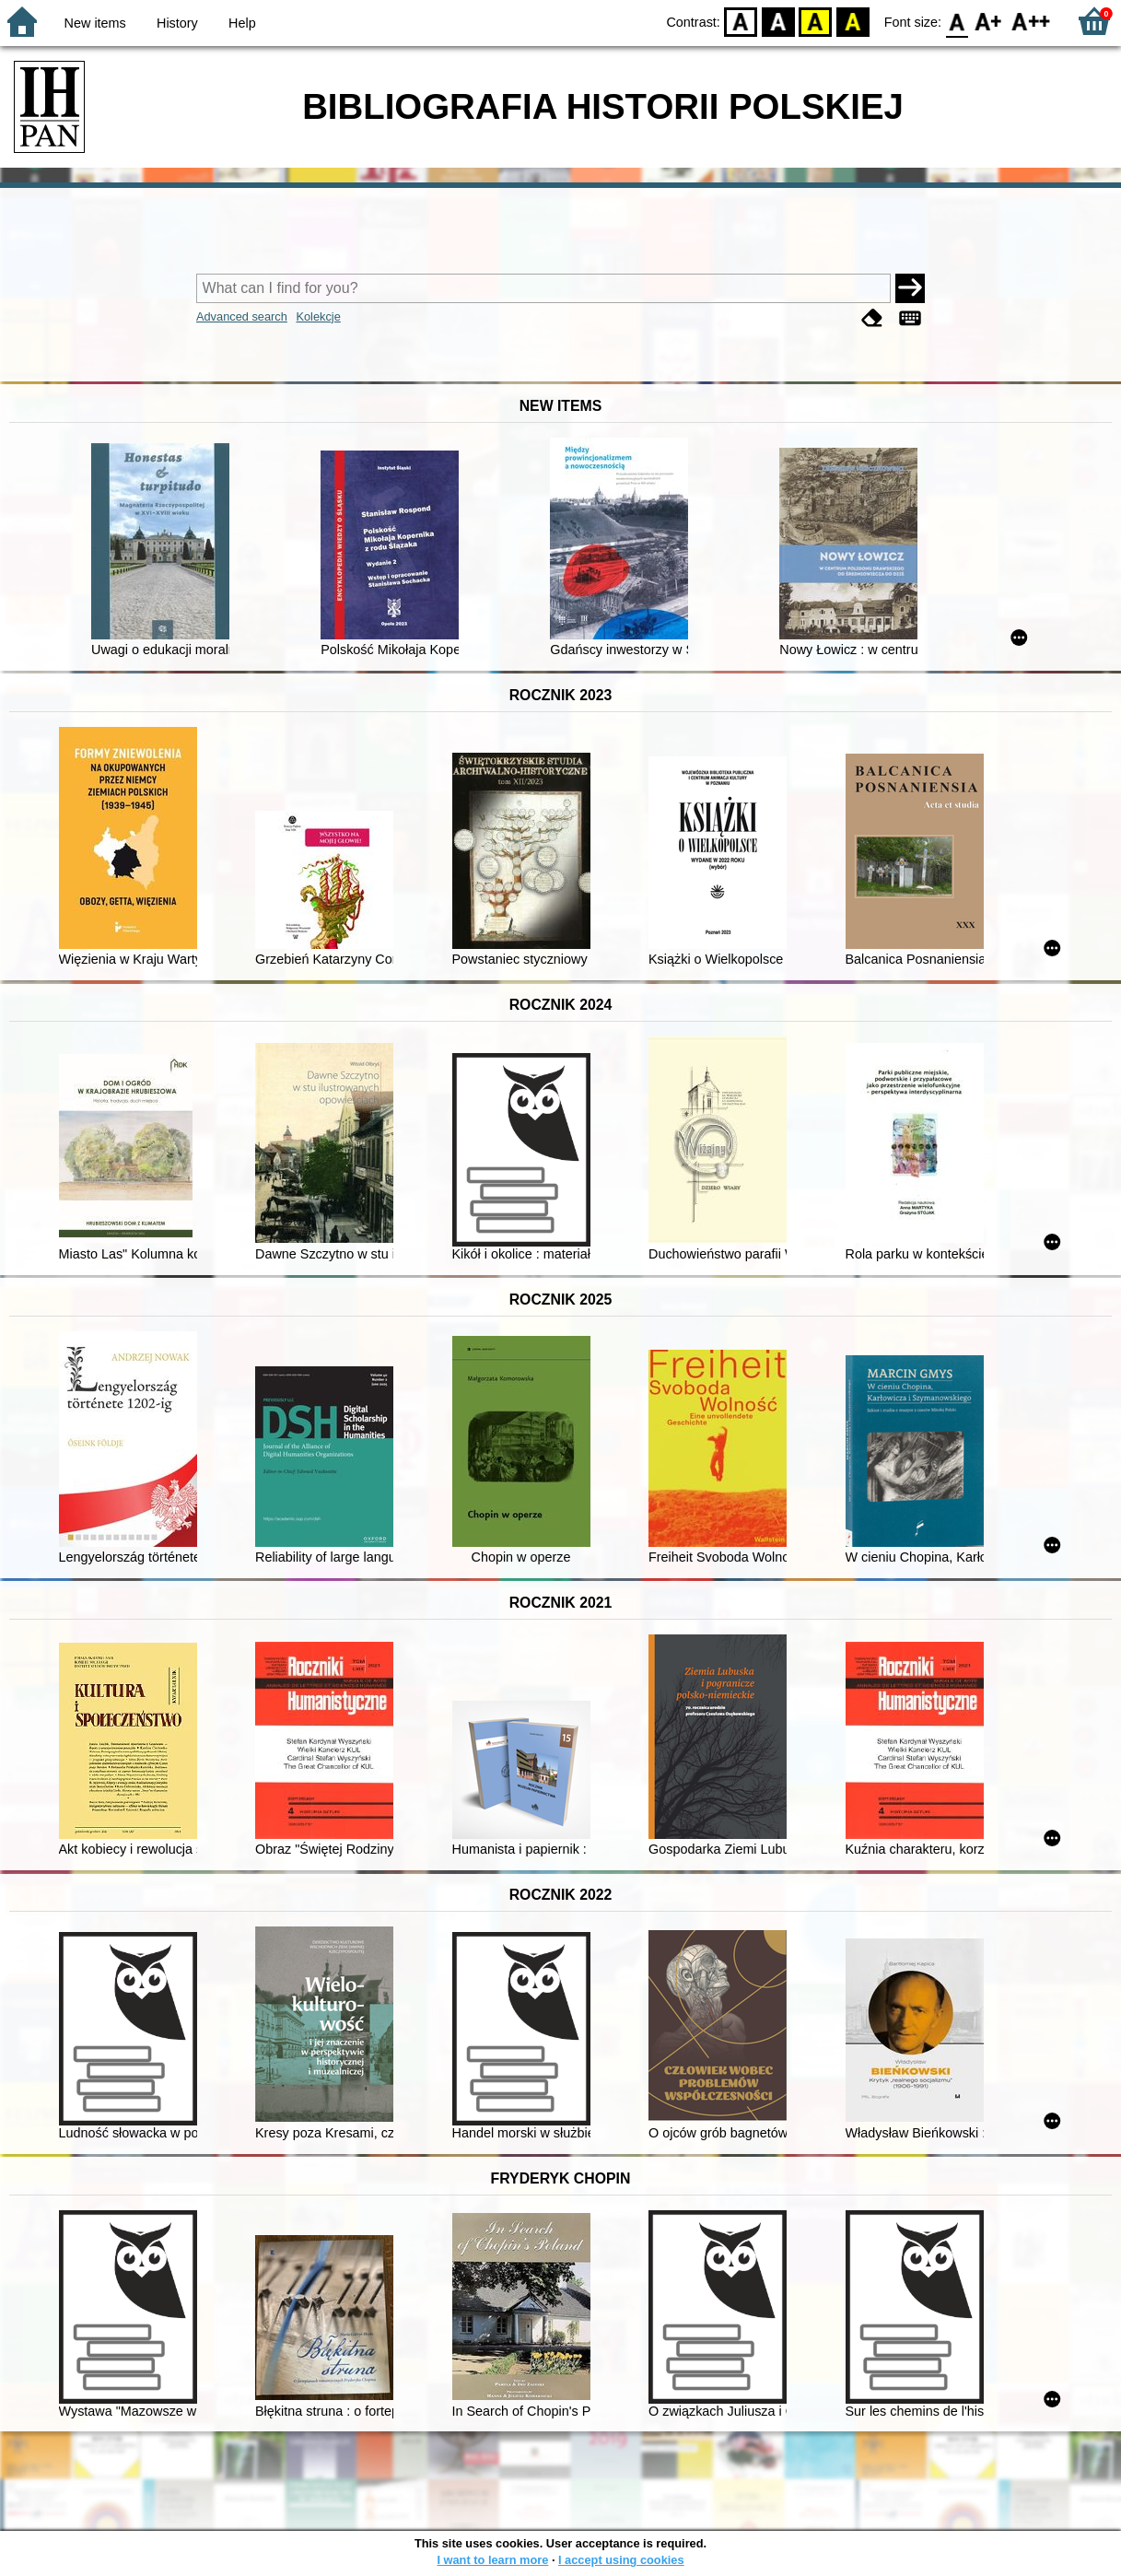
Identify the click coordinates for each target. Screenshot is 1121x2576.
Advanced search (241, 316)
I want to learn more (492, 2560)
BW (778, 21)
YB (815, 21)
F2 (1031, 21)
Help (242, 23)
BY (852, 21)
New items (95, 23)
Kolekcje (318, 316)
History (177, 23)
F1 (989, 21)
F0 (956, 21)
